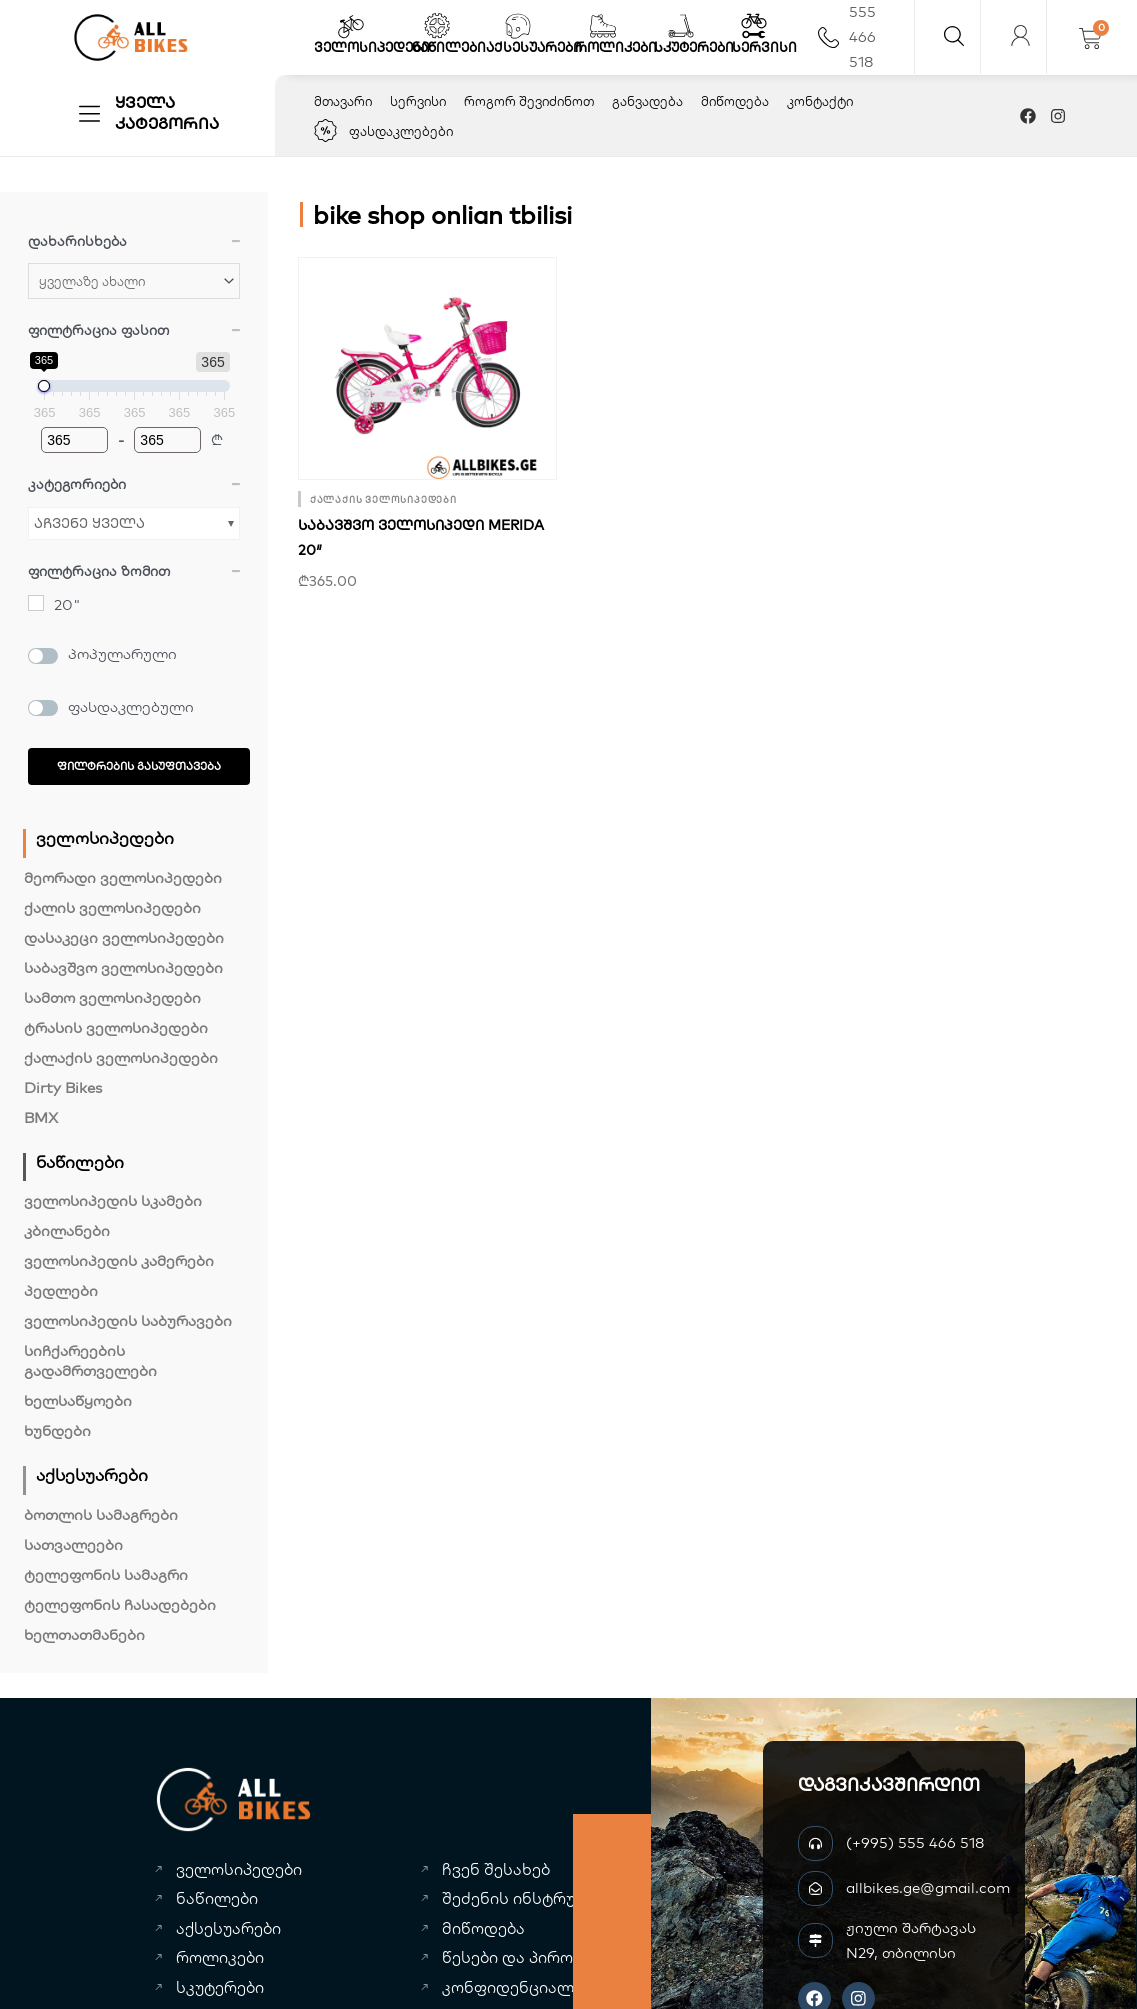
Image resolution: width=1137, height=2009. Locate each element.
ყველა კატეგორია (167, 112)
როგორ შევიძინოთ (529, 101)
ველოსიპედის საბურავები (128, 1320)
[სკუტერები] (681, 26)
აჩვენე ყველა (89, 523)
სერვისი (764, 47)
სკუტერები (694, 47)
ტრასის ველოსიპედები (116, 1027)
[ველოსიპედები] (351, 26)
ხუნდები (57, 1430)
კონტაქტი (820, 101)
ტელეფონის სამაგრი (106, 1574)
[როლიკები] (603, 26)
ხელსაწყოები (78, 1400)
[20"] (36, 603)
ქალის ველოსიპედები (112, 907)
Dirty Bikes (63, 1087)
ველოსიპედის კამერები (119, 1260)
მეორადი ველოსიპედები (123, 877)
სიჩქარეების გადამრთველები (90, 1360)
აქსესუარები (534, 47)
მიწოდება (735, 101)
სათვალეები (73, 1544)
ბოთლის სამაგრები (101, 1514)
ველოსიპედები (372, 47)
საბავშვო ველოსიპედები (123, 967)
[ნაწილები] (437, 26)
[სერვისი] (754, 26)
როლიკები (616, 47)
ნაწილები (449, 47)
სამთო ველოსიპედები (112, 997)
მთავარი (343, 101)
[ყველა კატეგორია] (89, 113)
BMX (41, 1117)
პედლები (61, 1290)
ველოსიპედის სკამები (113, 1200)
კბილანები (67, 1230)
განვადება (647, 101)
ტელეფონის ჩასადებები (120, 1604)
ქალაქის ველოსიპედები (121, 1057)
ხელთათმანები (84, 1634)
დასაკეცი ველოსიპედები (124, 937)
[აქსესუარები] (518, 26)
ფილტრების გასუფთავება (139, 766)
